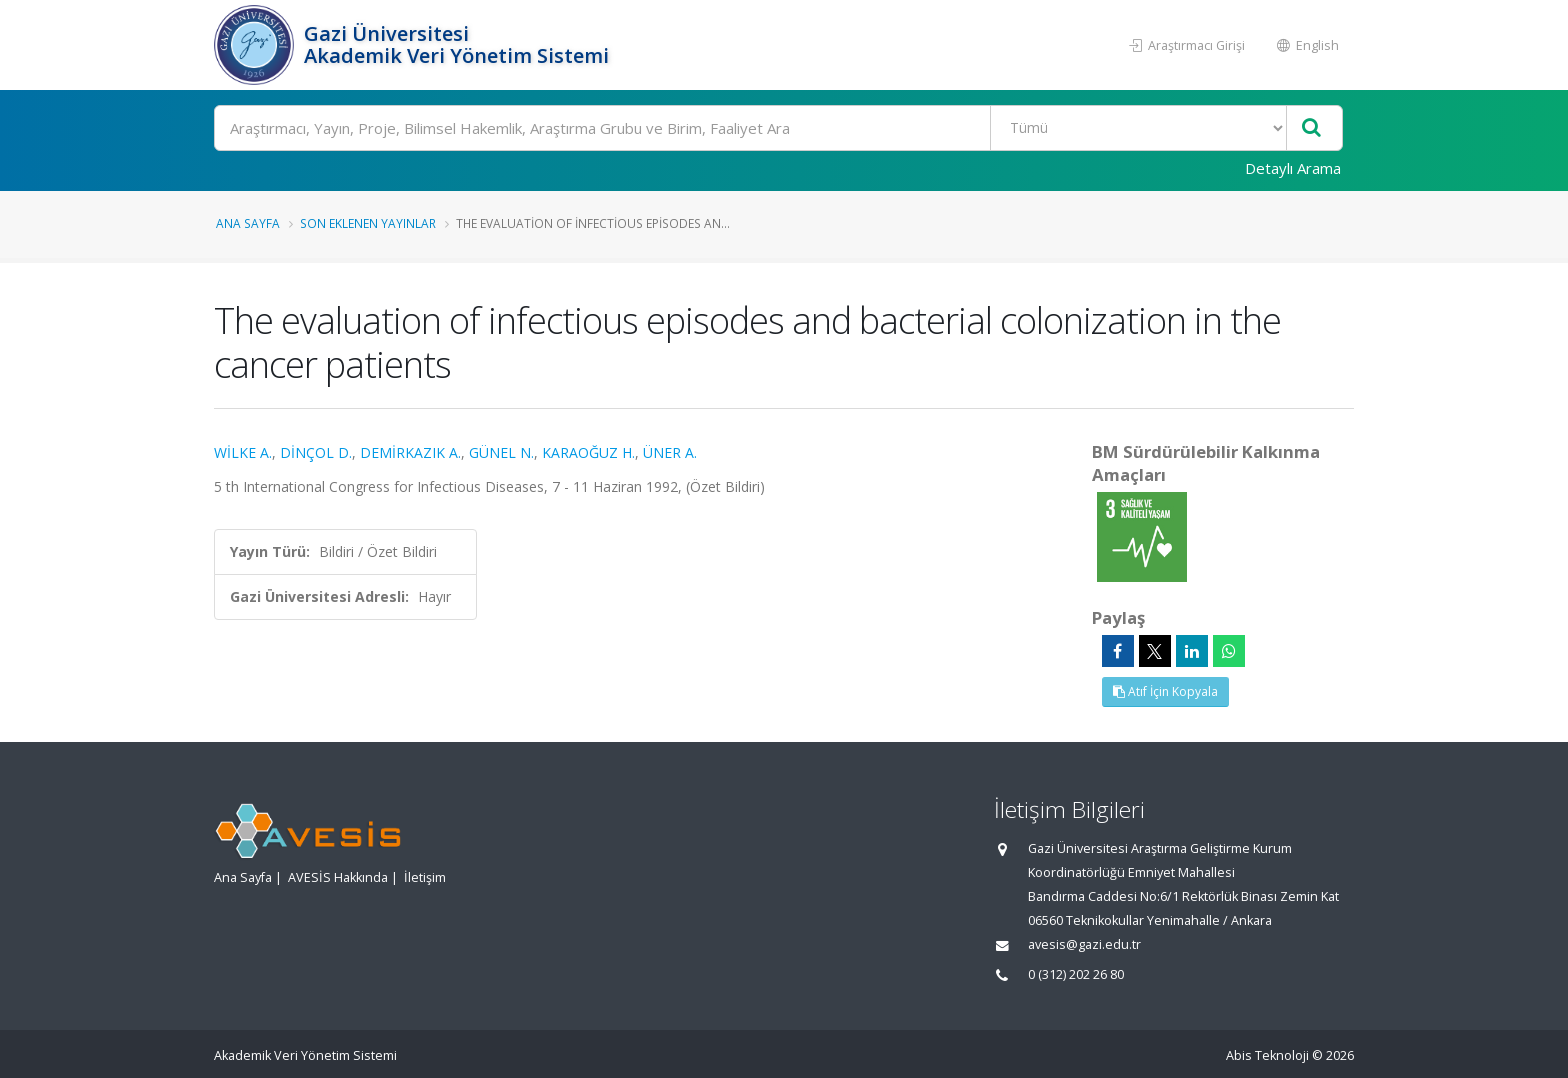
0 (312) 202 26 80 (1076, 974)
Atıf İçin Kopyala (1165, 691)
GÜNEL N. (501, 452)
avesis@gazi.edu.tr (1084, 944)
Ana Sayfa (248, 223)
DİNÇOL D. (316, 452)
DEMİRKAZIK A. (410, 452)
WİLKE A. (243, 452)
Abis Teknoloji (1267, 1055)
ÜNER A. (670, 452)
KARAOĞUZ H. (588, 452)
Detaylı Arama (1293, 168)
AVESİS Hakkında (338, 877)
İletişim (425, 877)
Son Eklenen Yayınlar (368, 223)
